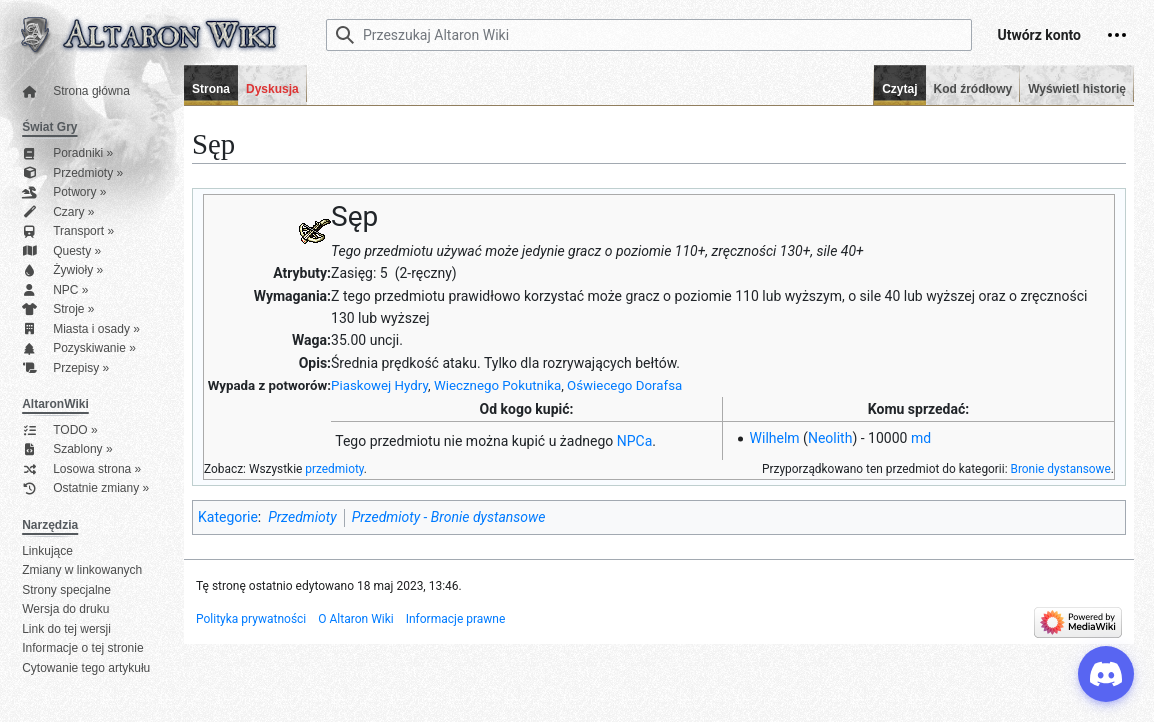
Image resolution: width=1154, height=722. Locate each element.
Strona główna (76, 91)
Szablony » (67, 449)
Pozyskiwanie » (79, 348)
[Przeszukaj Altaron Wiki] (649, 35)
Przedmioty (302, 517)
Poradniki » (67, 153)
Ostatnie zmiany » (85, 488)
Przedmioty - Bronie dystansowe (449, 517)
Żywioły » (62, 270)
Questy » (61, 251)
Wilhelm (775, 438)
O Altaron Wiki (355, 619)
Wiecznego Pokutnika (497, 385)
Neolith (830, 438)
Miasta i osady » (81, 329)
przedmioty (334, 469)
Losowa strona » (81, 469)
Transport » (68, 231)
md (921, 438)
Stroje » (58, 309)
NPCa (635, 441)
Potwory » (64, 192)
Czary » (58, 212)
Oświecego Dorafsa (624, 385)
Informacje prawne (456, 619)
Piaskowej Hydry (379, 385)
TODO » (59, 430)
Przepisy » (65, 368)
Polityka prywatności (251, 619)
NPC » (55, 290)
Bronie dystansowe (1060, 469)
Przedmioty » (72, 173)
